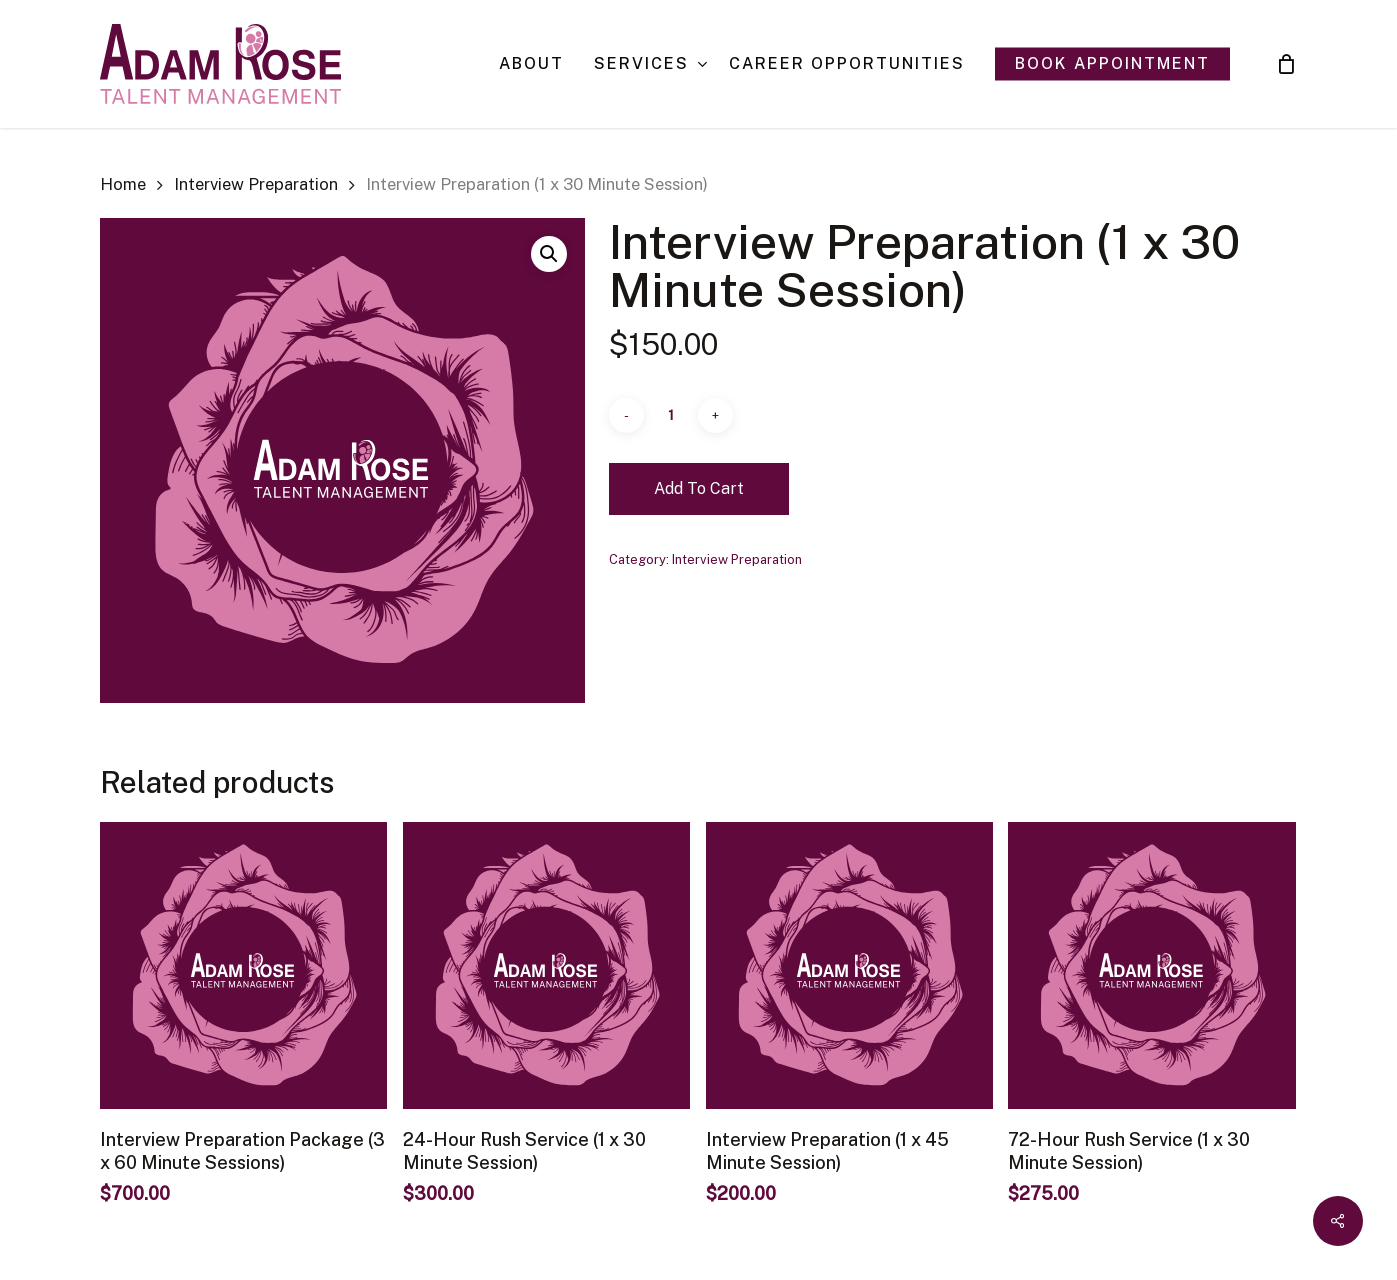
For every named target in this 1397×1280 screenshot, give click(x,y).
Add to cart (699, 488)
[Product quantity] (671, 415)
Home (123, 184)
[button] (549, 254)
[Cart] (1286, 64)
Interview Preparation (256, 184)
